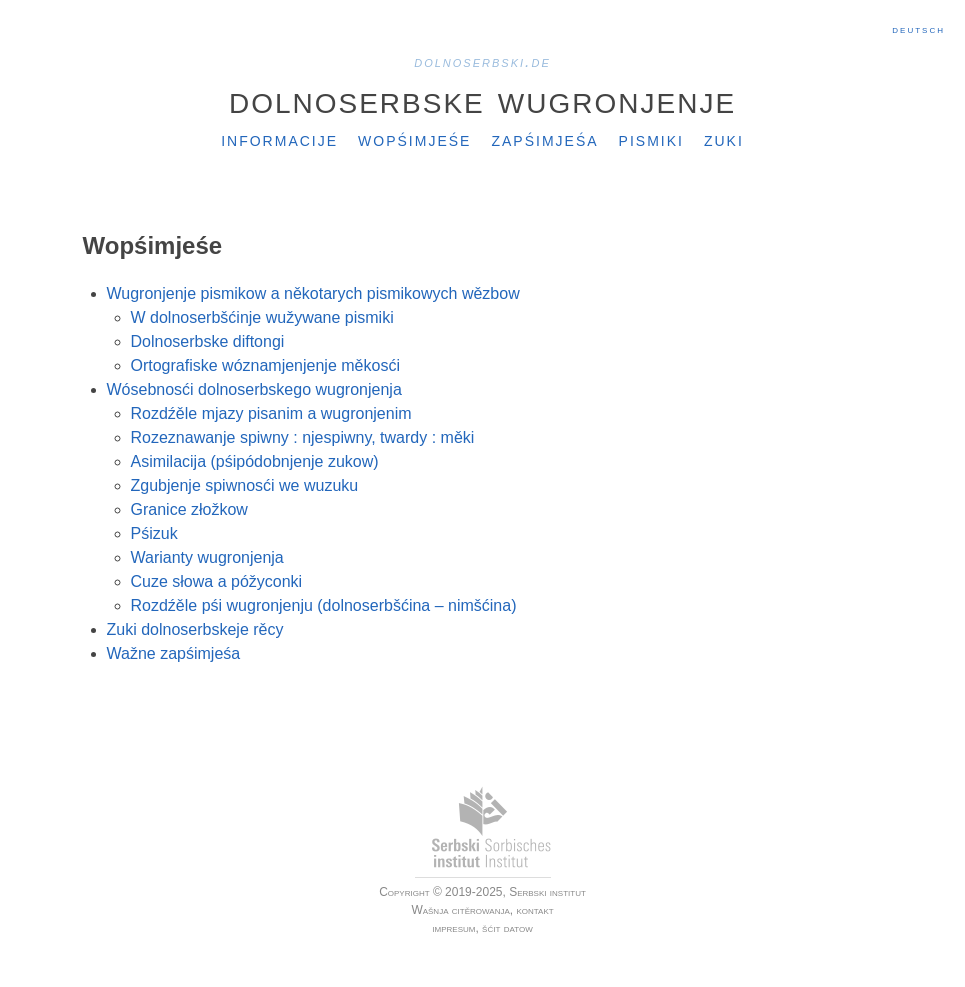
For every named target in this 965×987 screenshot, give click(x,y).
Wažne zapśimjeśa (174, 653)
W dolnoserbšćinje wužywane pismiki (262, 317)
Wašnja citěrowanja (460, 910)
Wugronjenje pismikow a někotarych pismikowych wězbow (313, 293)
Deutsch (918, 29)
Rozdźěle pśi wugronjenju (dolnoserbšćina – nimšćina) (324, 605)
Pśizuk (154, 533)
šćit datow (507, 928)
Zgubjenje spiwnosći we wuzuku (245, 485)
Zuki (724, 139)
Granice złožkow (189, 509)
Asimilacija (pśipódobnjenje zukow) (255, 461)
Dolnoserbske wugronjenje (482, 99)
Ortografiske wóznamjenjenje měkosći (265, 365)
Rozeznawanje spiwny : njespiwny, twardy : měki (303, 437)
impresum (453, 928)
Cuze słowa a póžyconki (217, 581)
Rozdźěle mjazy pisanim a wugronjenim (271, 413)
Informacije (279, 139)
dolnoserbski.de (482, 61)
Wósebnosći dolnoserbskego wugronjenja (254, 389)
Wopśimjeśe (414, 139)
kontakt (534, 910)
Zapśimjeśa (544, 139)
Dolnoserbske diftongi (208, 341)
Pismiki (651, 139)
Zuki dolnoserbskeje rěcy (195, 629)
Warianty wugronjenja (207, 557)
